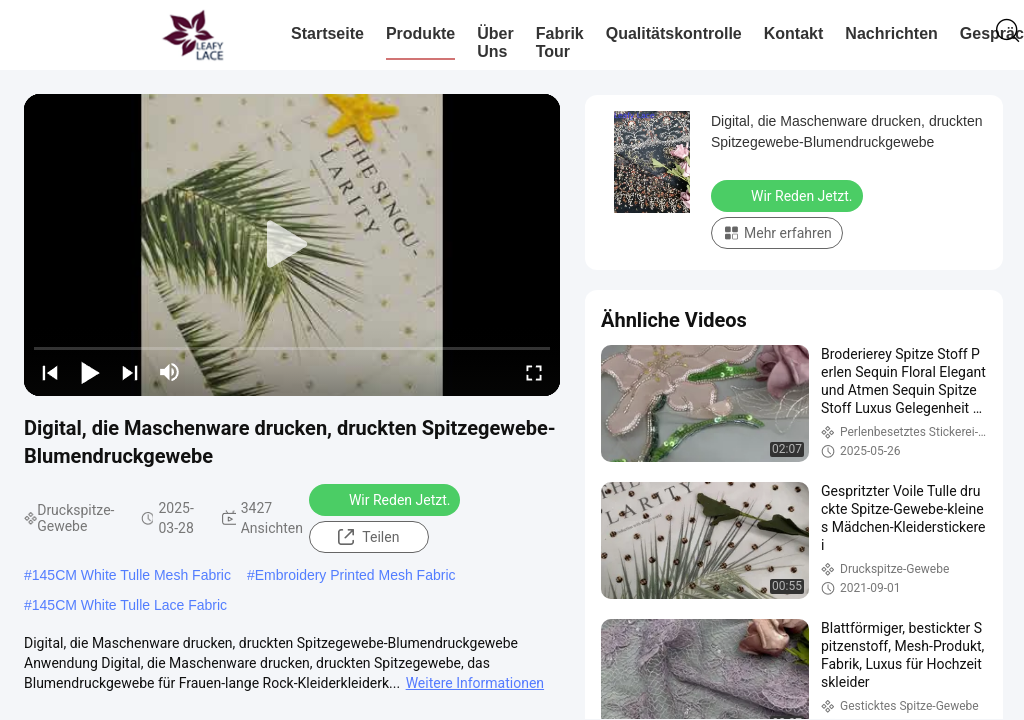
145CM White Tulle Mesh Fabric (131, 575)
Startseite (327, 33)
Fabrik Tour (560, 42)
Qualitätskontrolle (674, 33)
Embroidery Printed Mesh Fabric (355, 575)
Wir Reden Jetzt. (387, 499)
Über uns (495, 42)
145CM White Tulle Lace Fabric (129, 605)
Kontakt (794, 33)
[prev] (50, 372)
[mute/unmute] (170, 372)
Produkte (420, 33)
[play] (292, 245)
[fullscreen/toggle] (534, 372)
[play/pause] (90, 372)
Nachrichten (891, 33)
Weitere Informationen (475, 683)
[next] (130, 372)
